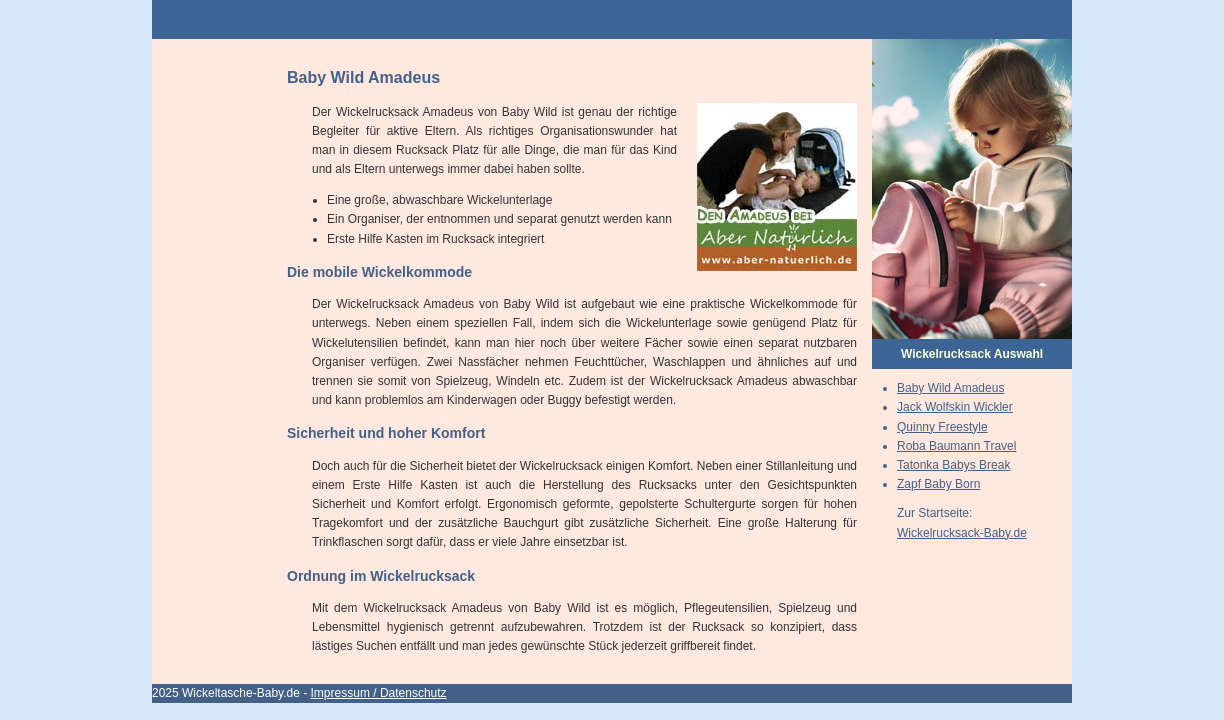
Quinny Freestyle (942, 427)
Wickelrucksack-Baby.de (962, 533)
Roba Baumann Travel (956, 446)
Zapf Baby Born (938, 484)
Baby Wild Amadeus (950, 388)
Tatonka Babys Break (953, 465)
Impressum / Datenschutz (379, 693)
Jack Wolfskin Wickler (955, 407)
